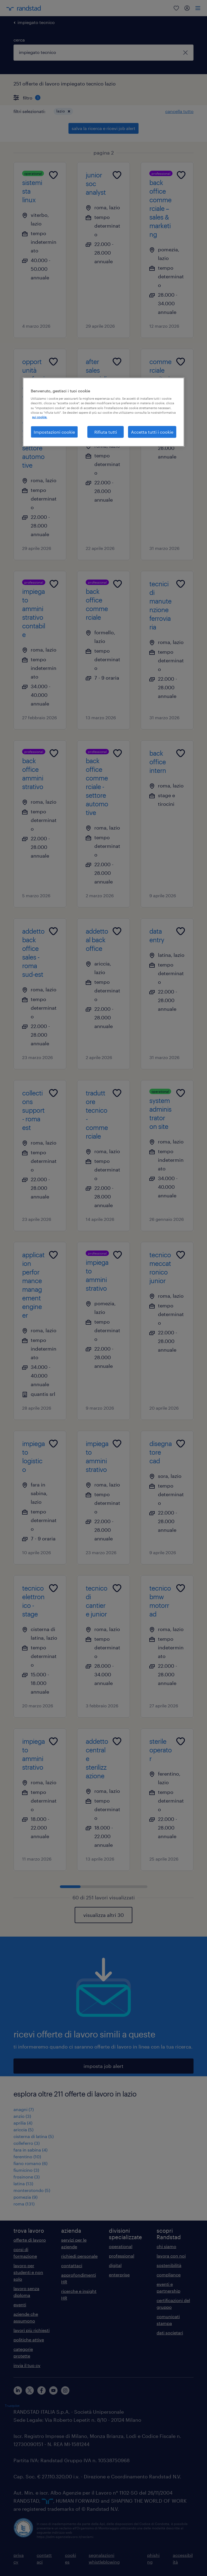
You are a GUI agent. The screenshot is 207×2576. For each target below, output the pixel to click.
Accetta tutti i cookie (152, 431)
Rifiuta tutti (105, 431)
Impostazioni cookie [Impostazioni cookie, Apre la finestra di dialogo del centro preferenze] (54, 431)
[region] (103, 412)
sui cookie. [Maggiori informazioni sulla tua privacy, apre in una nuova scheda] (39, 417)
